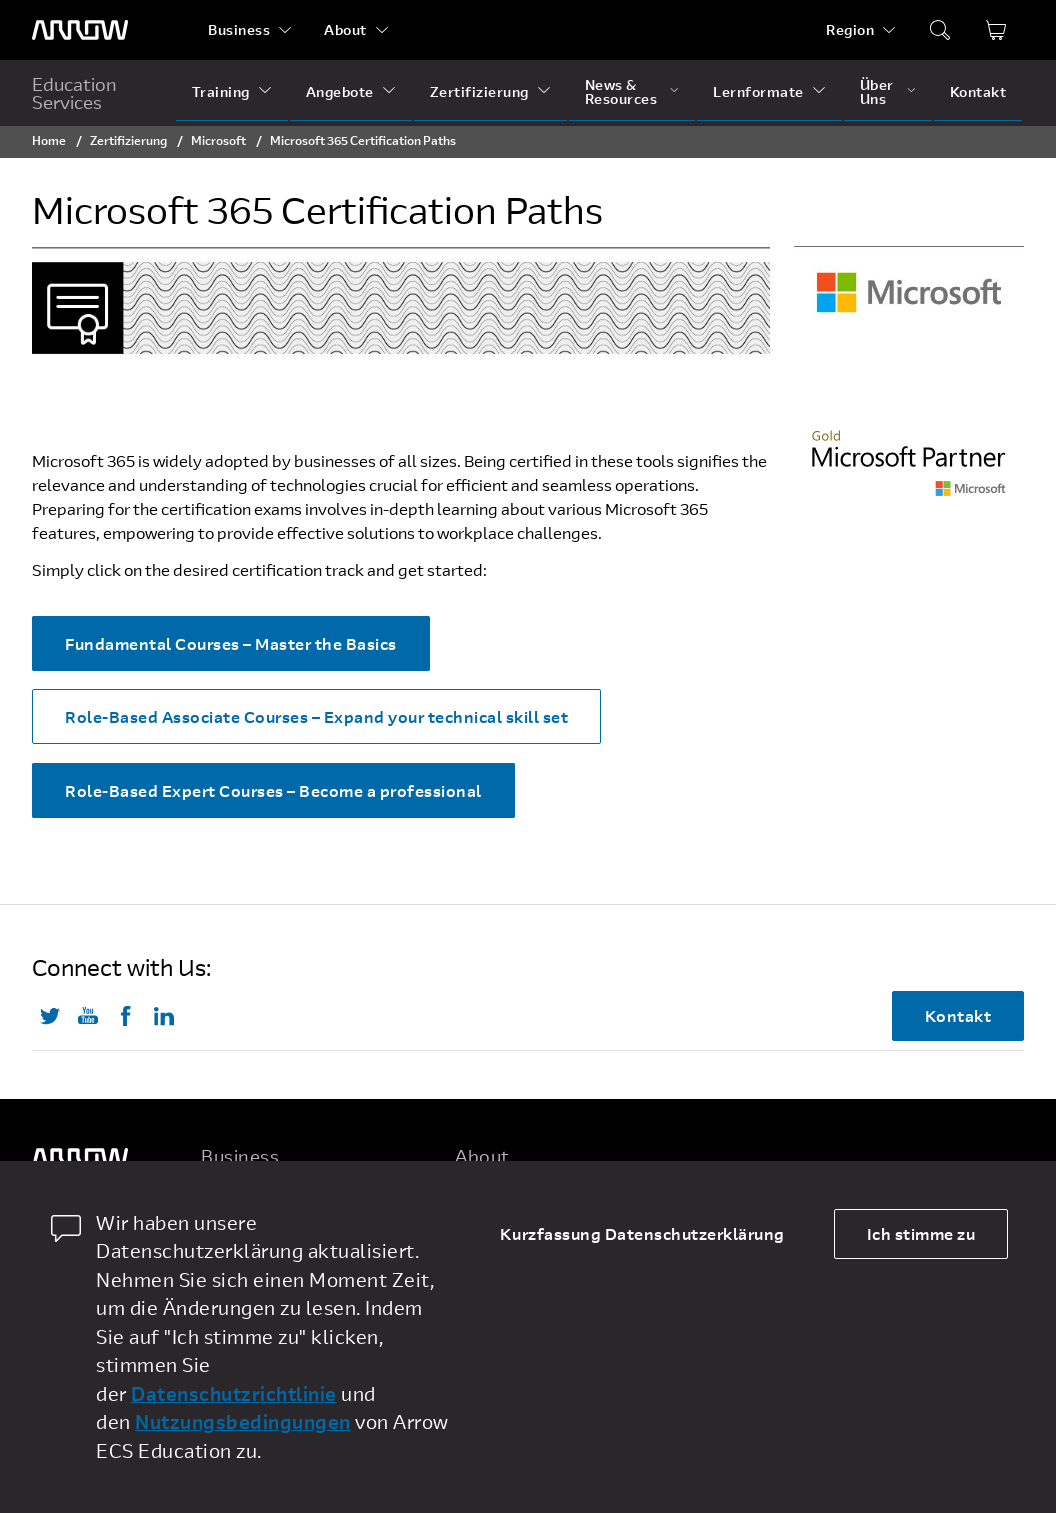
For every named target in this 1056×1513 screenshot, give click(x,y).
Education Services (74, 93)
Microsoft (218, 140)
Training (221, 91)
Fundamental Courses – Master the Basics (231, 643)
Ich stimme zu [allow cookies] (921, 1233)
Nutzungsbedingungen (243, 1421)
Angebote (340, 91)
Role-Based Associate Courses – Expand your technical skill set (316, 716)
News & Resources (621, 91)
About (345, 29)
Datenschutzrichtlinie (234, 1393)
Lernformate (758, 91)
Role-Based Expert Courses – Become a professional (273, 790)
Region (850, 29)
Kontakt (978, 91)
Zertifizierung (479, 91)
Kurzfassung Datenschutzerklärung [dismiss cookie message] (642, 1233)
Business (239, 29)
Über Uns (877, 91)
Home (49, 140)
